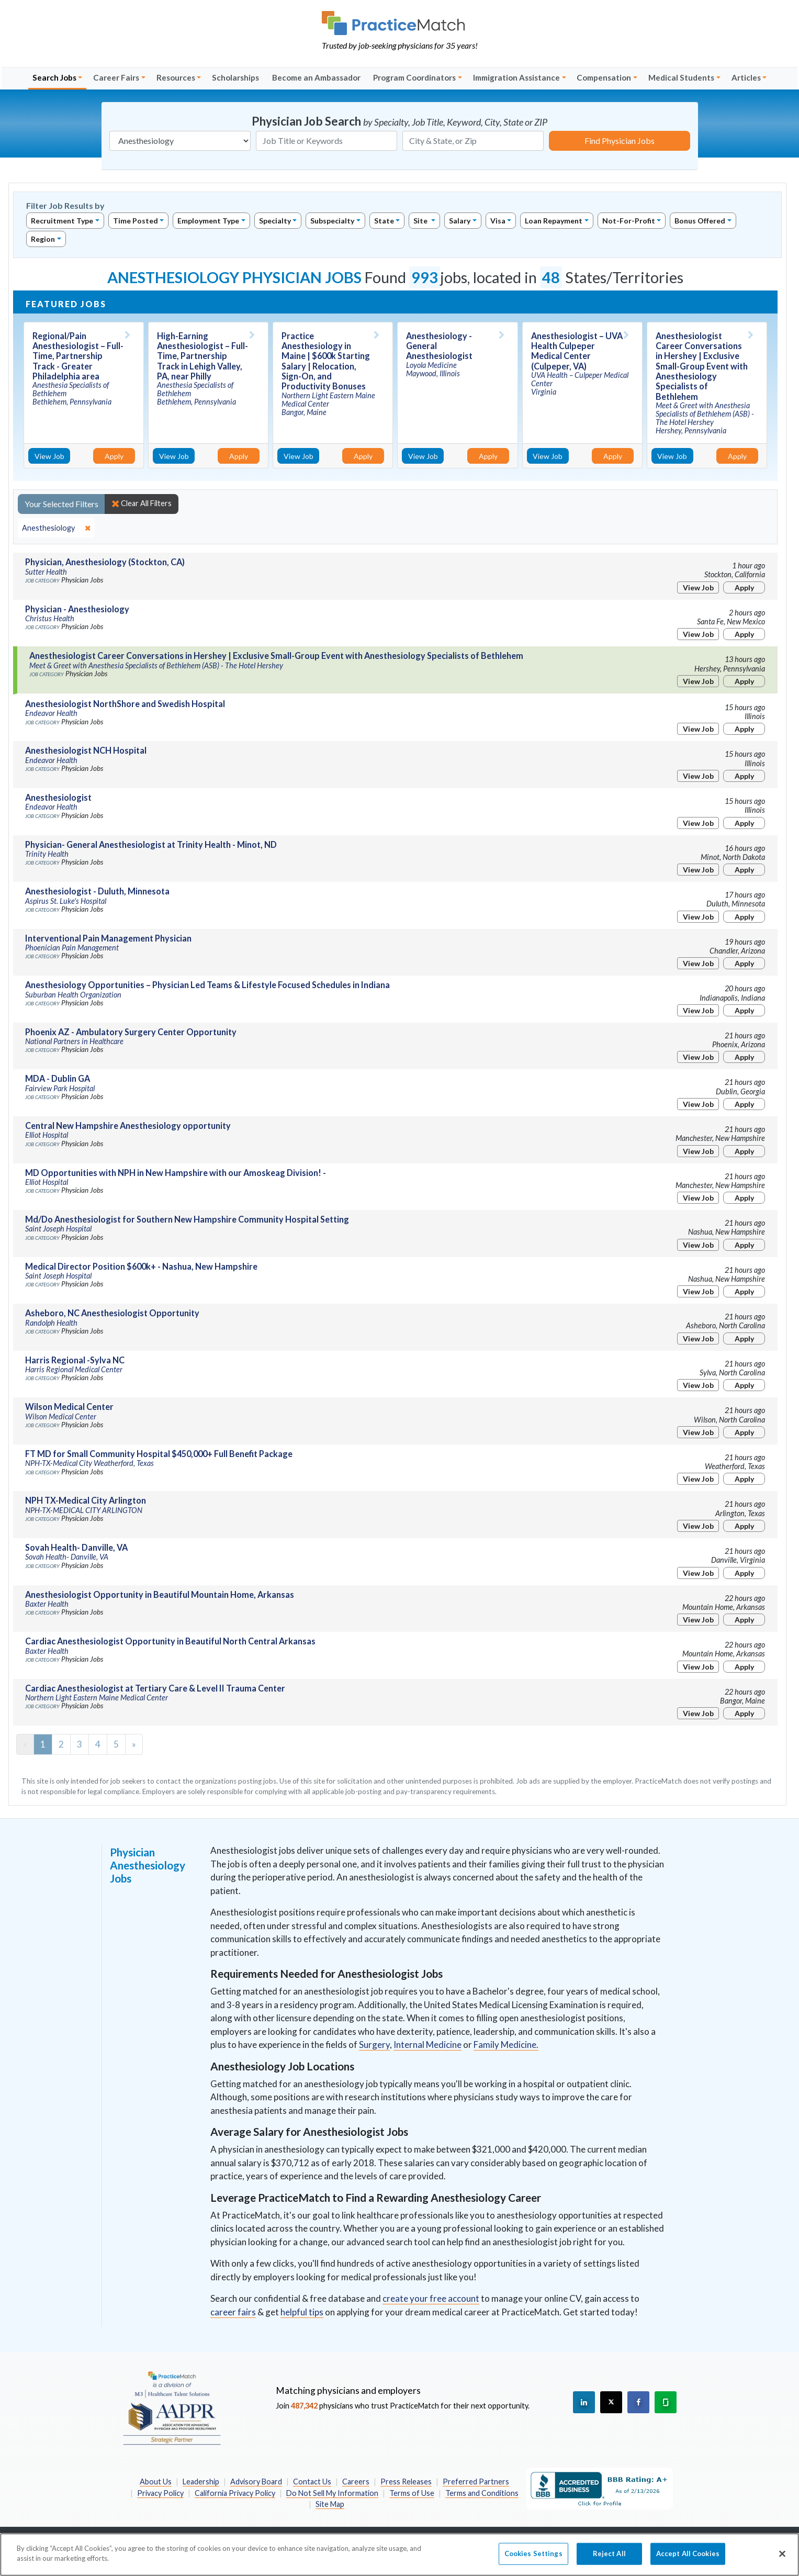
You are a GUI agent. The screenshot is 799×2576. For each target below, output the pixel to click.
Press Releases (406, 2481)
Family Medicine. (506, 2044)
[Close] (782, 2559)
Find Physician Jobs (619, 140)
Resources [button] (175, 77)
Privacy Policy (160, 2493)
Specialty (275, 220)
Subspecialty (332, 220)
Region (43, 238)
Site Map (330, 2504)
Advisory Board (256, 2481)
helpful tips (301, 2311)
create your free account (430, 2298)
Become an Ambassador (316, 77)
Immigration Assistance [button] (516, 77)
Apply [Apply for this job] (114, 456)
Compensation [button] (604, 77)
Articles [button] (746, 77)
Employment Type (208, 220)
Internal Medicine (427, 2044)
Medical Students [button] (681, 77)
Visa (497, 220)
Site (421, 220)
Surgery (374, 2044)
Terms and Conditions (482, 2493)
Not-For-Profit (628, 220)
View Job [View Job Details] (49, 456)
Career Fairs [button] (116, 77)
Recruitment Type (62, 220)
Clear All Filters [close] (141, 503)
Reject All (609, 2559)
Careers (355, 2481)
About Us (156, 2481)
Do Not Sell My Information (332, 2493)
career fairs (233, 2311)
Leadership (201, 2481)
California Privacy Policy (235, 2493)
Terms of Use (411, 2493)
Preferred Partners (476, 2481)
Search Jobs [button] (54, 77)
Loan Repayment (553, 220)
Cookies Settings (533, 2559)
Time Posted (135, 220)
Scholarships (235, 77)
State (384, 220)
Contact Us (312, 2481)
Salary (459, 220)
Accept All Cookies (687, 2559)
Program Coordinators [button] (414, 77)
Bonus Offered (699, 220)
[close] (56, 528)
